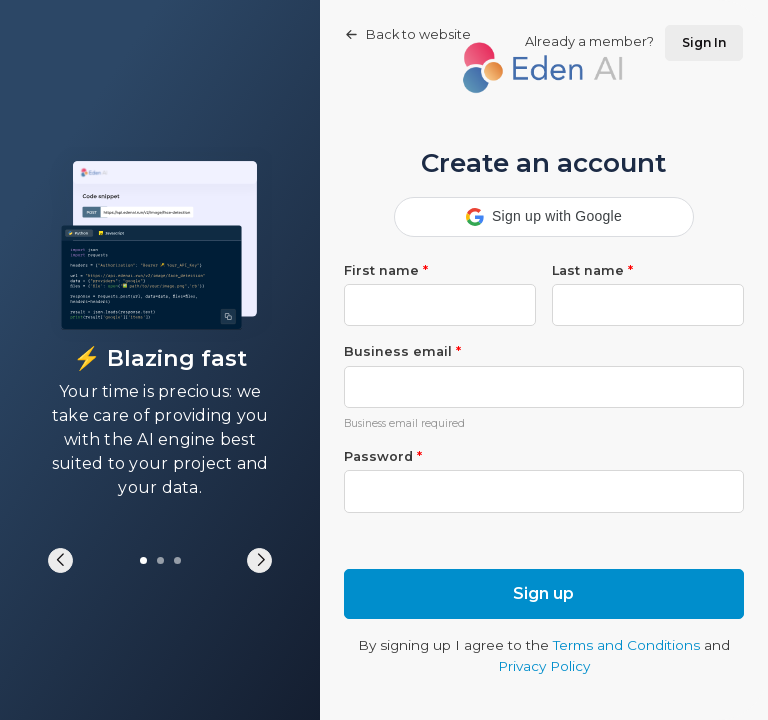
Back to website (408, 34)
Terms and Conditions (626, 645)
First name (386, 270)
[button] (544, 217)
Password (383, 456)
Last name (592, 270)
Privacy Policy (544, 666)
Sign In (704, 42)
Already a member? (634, 43)
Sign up (543, 593)
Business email (402, 351)
